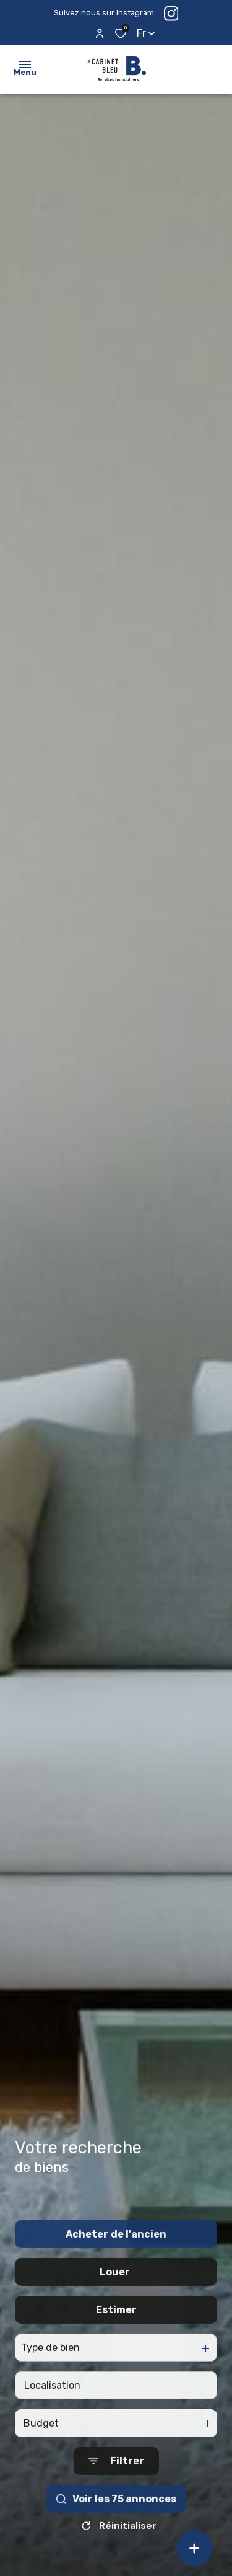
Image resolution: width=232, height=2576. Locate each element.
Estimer (116, 2343)
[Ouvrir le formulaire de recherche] (116, 2494)
